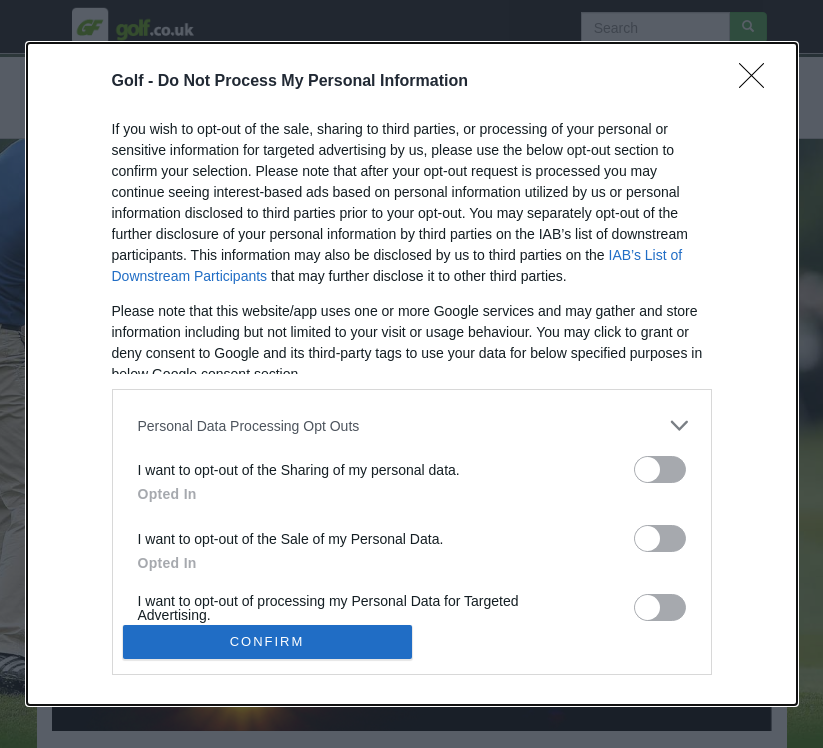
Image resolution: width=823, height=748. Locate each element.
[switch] (660, 469)
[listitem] (412, 425)
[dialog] (412, 373)
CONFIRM (267, 640)
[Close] (758, 82)
